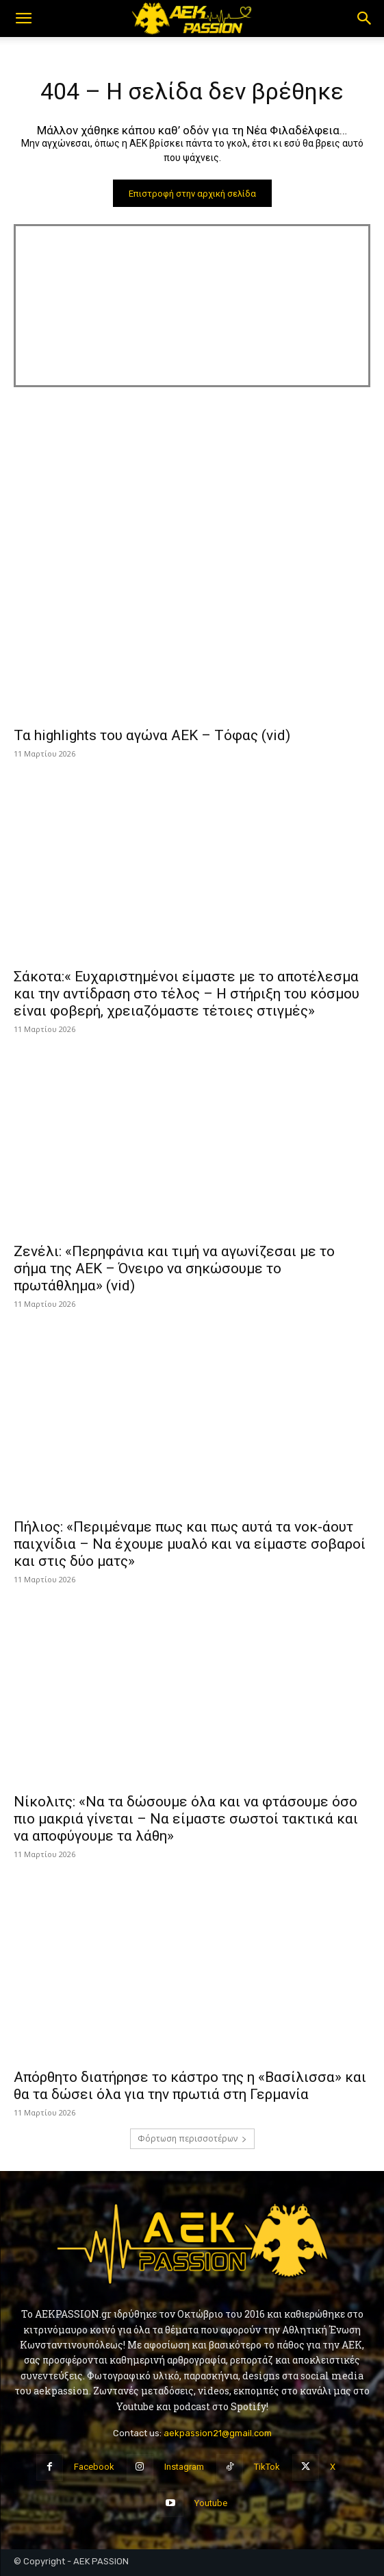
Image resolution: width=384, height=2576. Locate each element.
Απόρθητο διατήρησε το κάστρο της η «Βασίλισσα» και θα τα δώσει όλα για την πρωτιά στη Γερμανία (190, 2085)
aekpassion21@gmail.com (218, 2433)
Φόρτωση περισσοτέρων (192, 2138)
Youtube (210, 2503)
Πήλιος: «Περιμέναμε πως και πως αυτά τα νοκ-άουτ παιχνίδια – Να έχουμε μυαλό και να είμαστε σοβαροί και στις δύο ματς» (190, 1544)
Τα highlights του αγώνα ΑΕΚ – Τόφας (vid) (152, 735)
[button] (23, 18)
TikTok (267, 2467)
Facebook (94, 2467)
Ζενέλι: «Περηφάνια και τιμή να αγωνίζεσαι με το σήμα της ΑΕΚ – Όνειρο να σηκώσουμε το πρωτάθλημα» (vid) (174, 1268)
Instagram (184, 2467)
